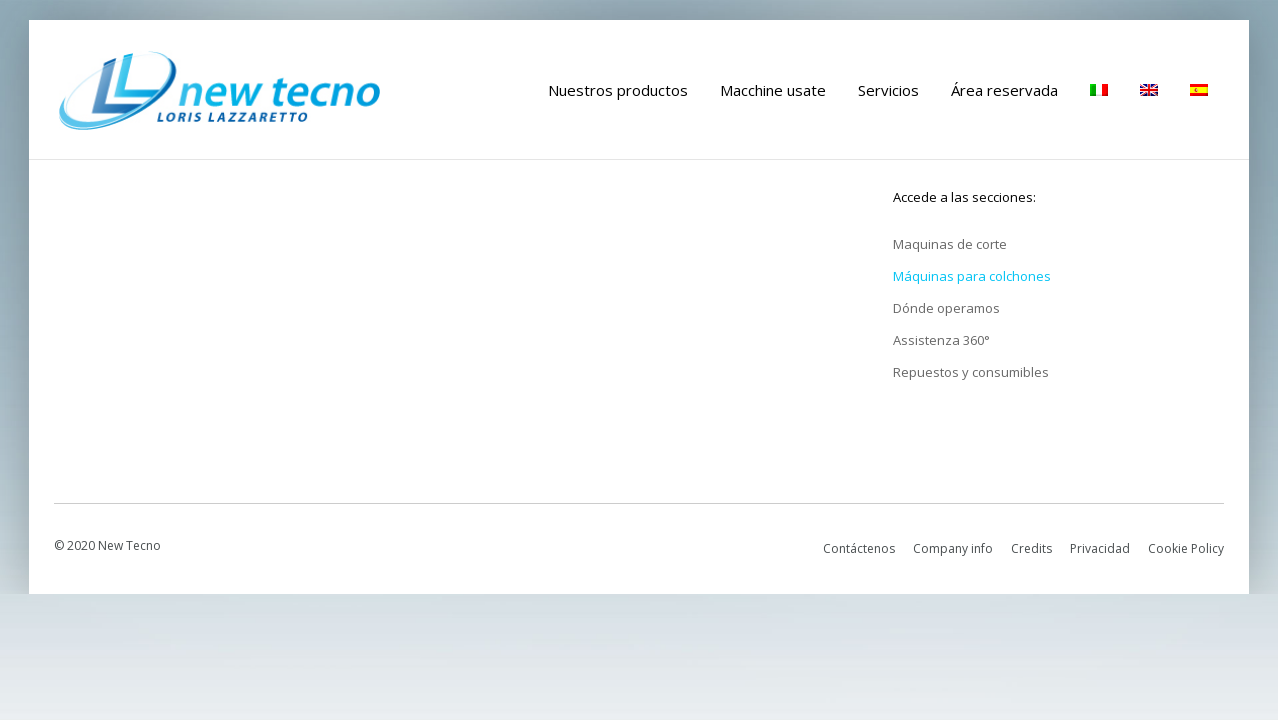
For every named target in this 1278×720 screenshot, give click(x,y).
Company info (953, 548)
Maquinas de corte (950, 244)
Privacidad (1100, 548)
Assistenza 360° (941, 340)
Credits (1031, 548)
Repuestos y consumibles (971, 372)
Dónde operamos (946, 308)
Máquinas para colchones (972, 276)
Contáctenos (859, 548)
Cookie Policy (1186, 548)
